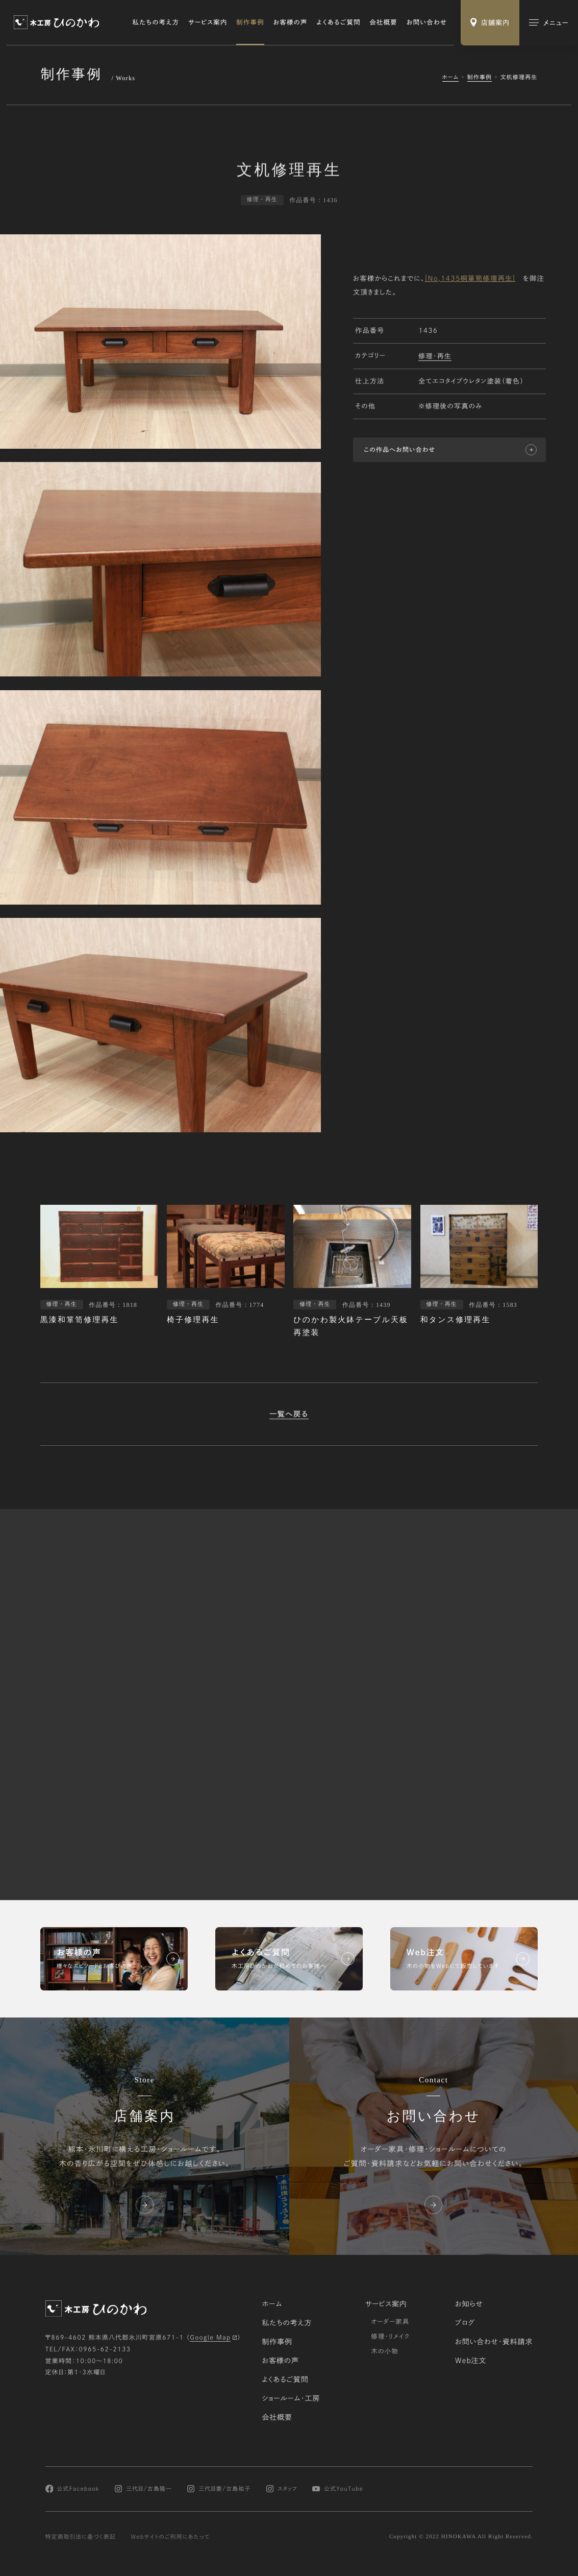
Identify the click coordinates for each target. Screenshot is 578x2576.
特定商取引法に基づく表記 (80, 2537)
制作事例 (250, 22)
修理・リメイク (390, 2336)
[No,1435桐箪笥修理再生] (470, 279)
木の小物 (384, 2351)
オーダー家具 (390, 2321)
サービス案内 (208, 22)
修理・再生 (435, 357)
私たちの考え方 (156, 22)
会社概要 (383, 22)
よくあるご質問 (338, 22)
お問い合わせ (427, 22)
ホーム (450, 77)
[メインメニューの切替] (548, 22)
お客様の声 (290, 22)
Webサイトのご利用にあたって (170, 2537)
